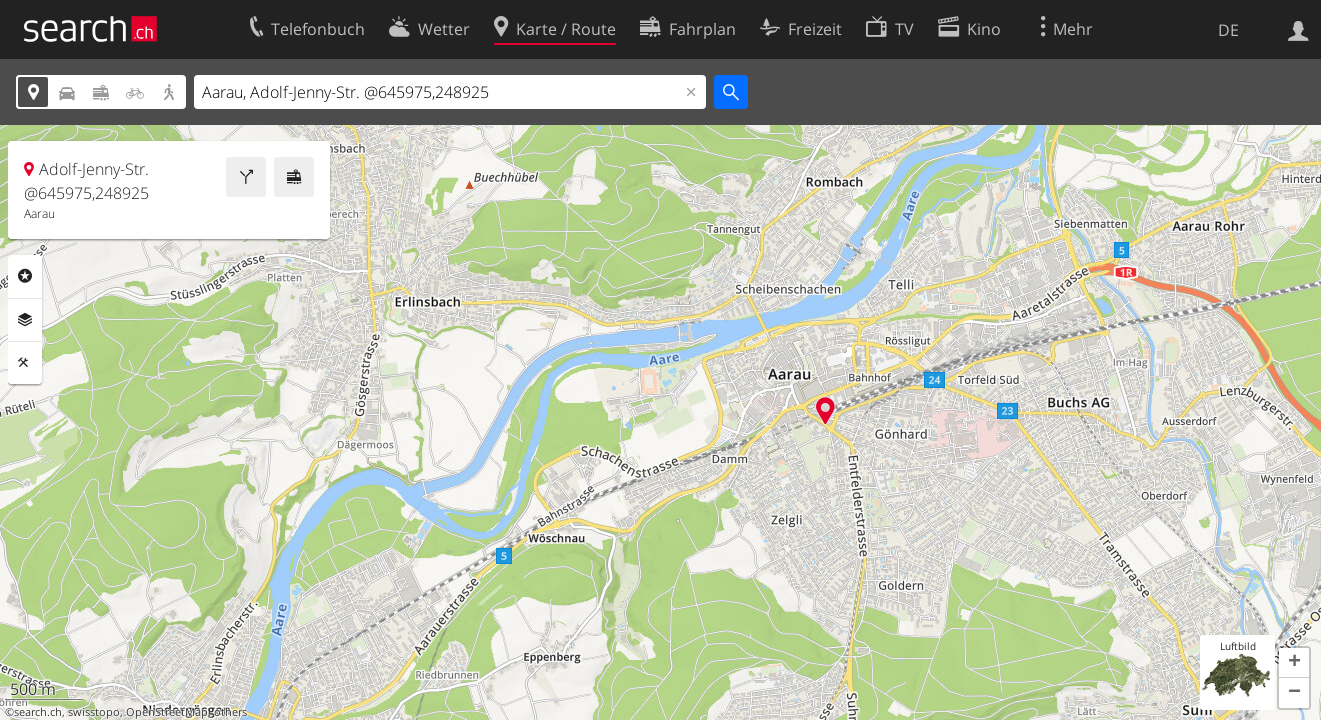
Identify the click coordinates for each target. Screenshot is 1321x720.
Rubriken (25, 276)
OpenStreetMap (167, 712)
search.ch (38, 712)
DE (1228, 30)
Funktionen (25, 363)
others (230, 712)
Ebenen (25, 320)
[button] (1294, 663)
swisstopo (94, 712)
